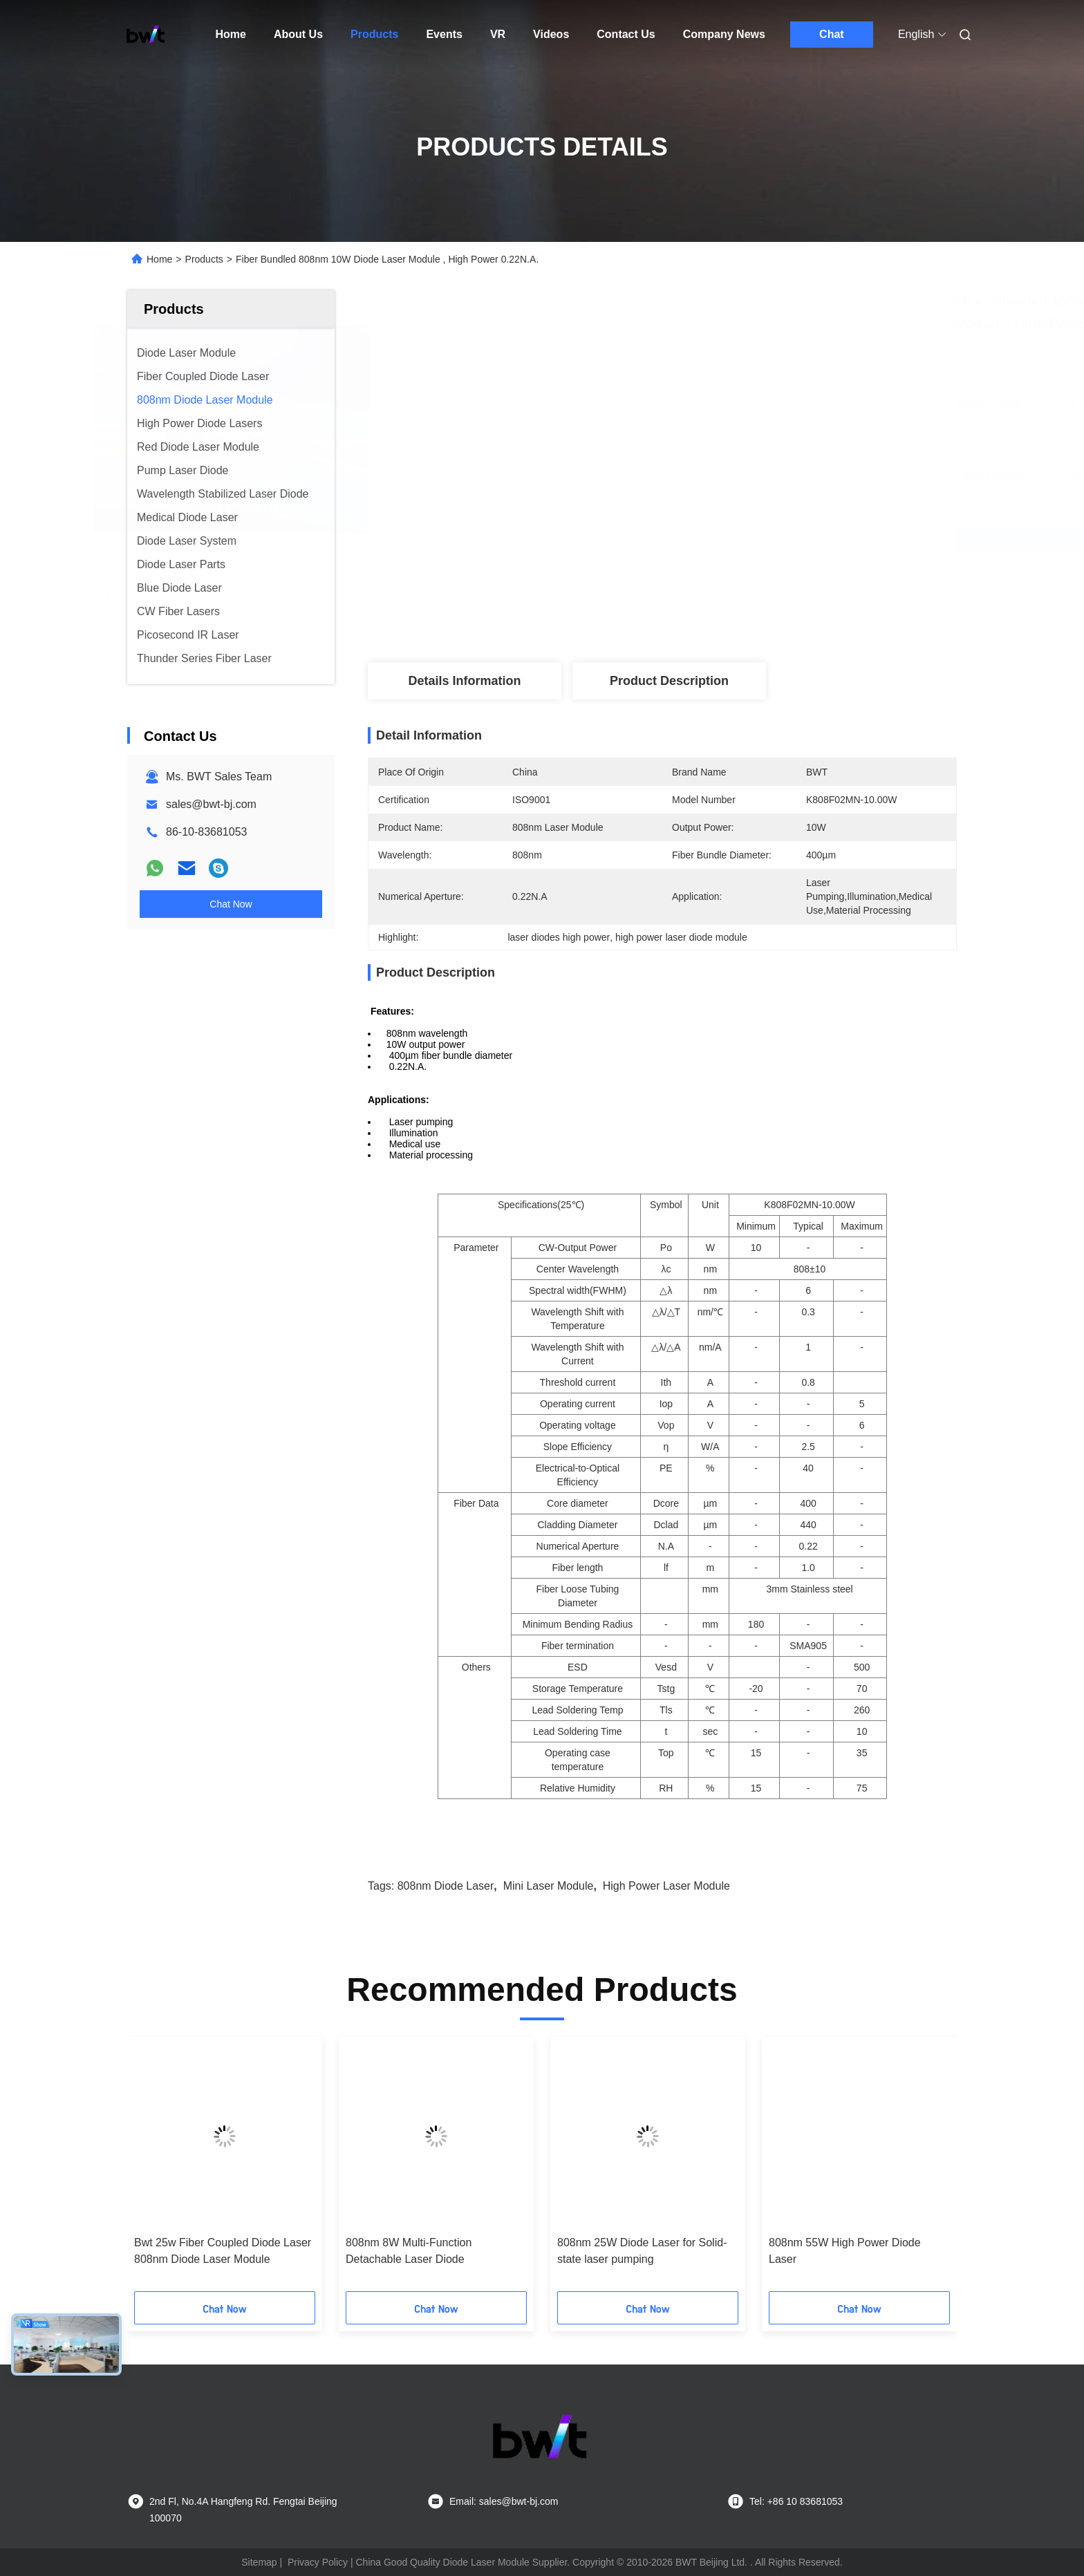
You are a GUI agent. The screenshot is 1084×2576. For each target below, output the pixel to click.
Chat (831, 34)
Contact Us (626, 34)
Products (374, 34)
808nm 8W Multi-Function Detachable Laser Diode (408, 2251)
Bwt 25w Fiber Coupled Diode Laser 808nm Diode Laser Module (222, 2251)
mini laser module (548, 1886)
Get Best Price (739, 540)
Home (231, 34)
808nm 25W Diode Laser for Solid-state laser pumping (642, 2251)
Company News (724, 34)
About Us (298, 34)
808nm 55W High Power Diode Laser (845, 2251)
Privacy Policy (318, 2562)
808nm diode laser (446, 1886)
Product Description (669, 681)
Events (444, 34)
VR (497, 34)
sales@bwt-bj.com (211, 804)
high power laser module (666, 1886)
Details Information (464, 681)
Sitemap (259, 2562)
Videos (551, 34)
